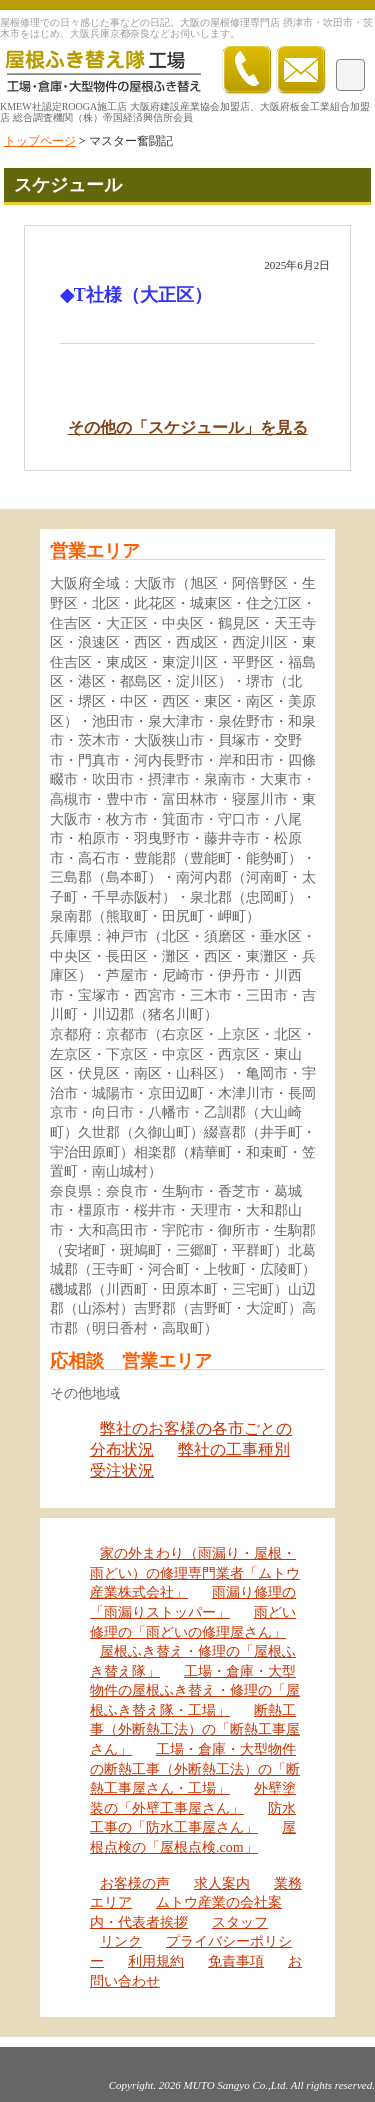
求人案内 (222, 1883)
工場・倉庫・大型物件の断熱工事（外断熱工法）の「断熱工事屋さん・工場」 (195, 1769)
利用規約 (156, 1961)
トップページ (40, 141)
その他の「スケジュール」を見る (188, 427)
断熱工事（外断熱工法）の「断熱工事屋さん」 (195, 1730)
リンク (121, 1941)
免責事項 (236, 1961)
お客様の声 (135, 1883)
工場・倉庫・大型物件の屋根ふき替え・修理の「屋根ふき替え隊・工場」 (195, 1691)
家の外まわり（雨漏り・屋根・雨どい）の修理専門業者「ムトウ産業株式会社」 (195, 1573)
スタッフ (240, 1922)
